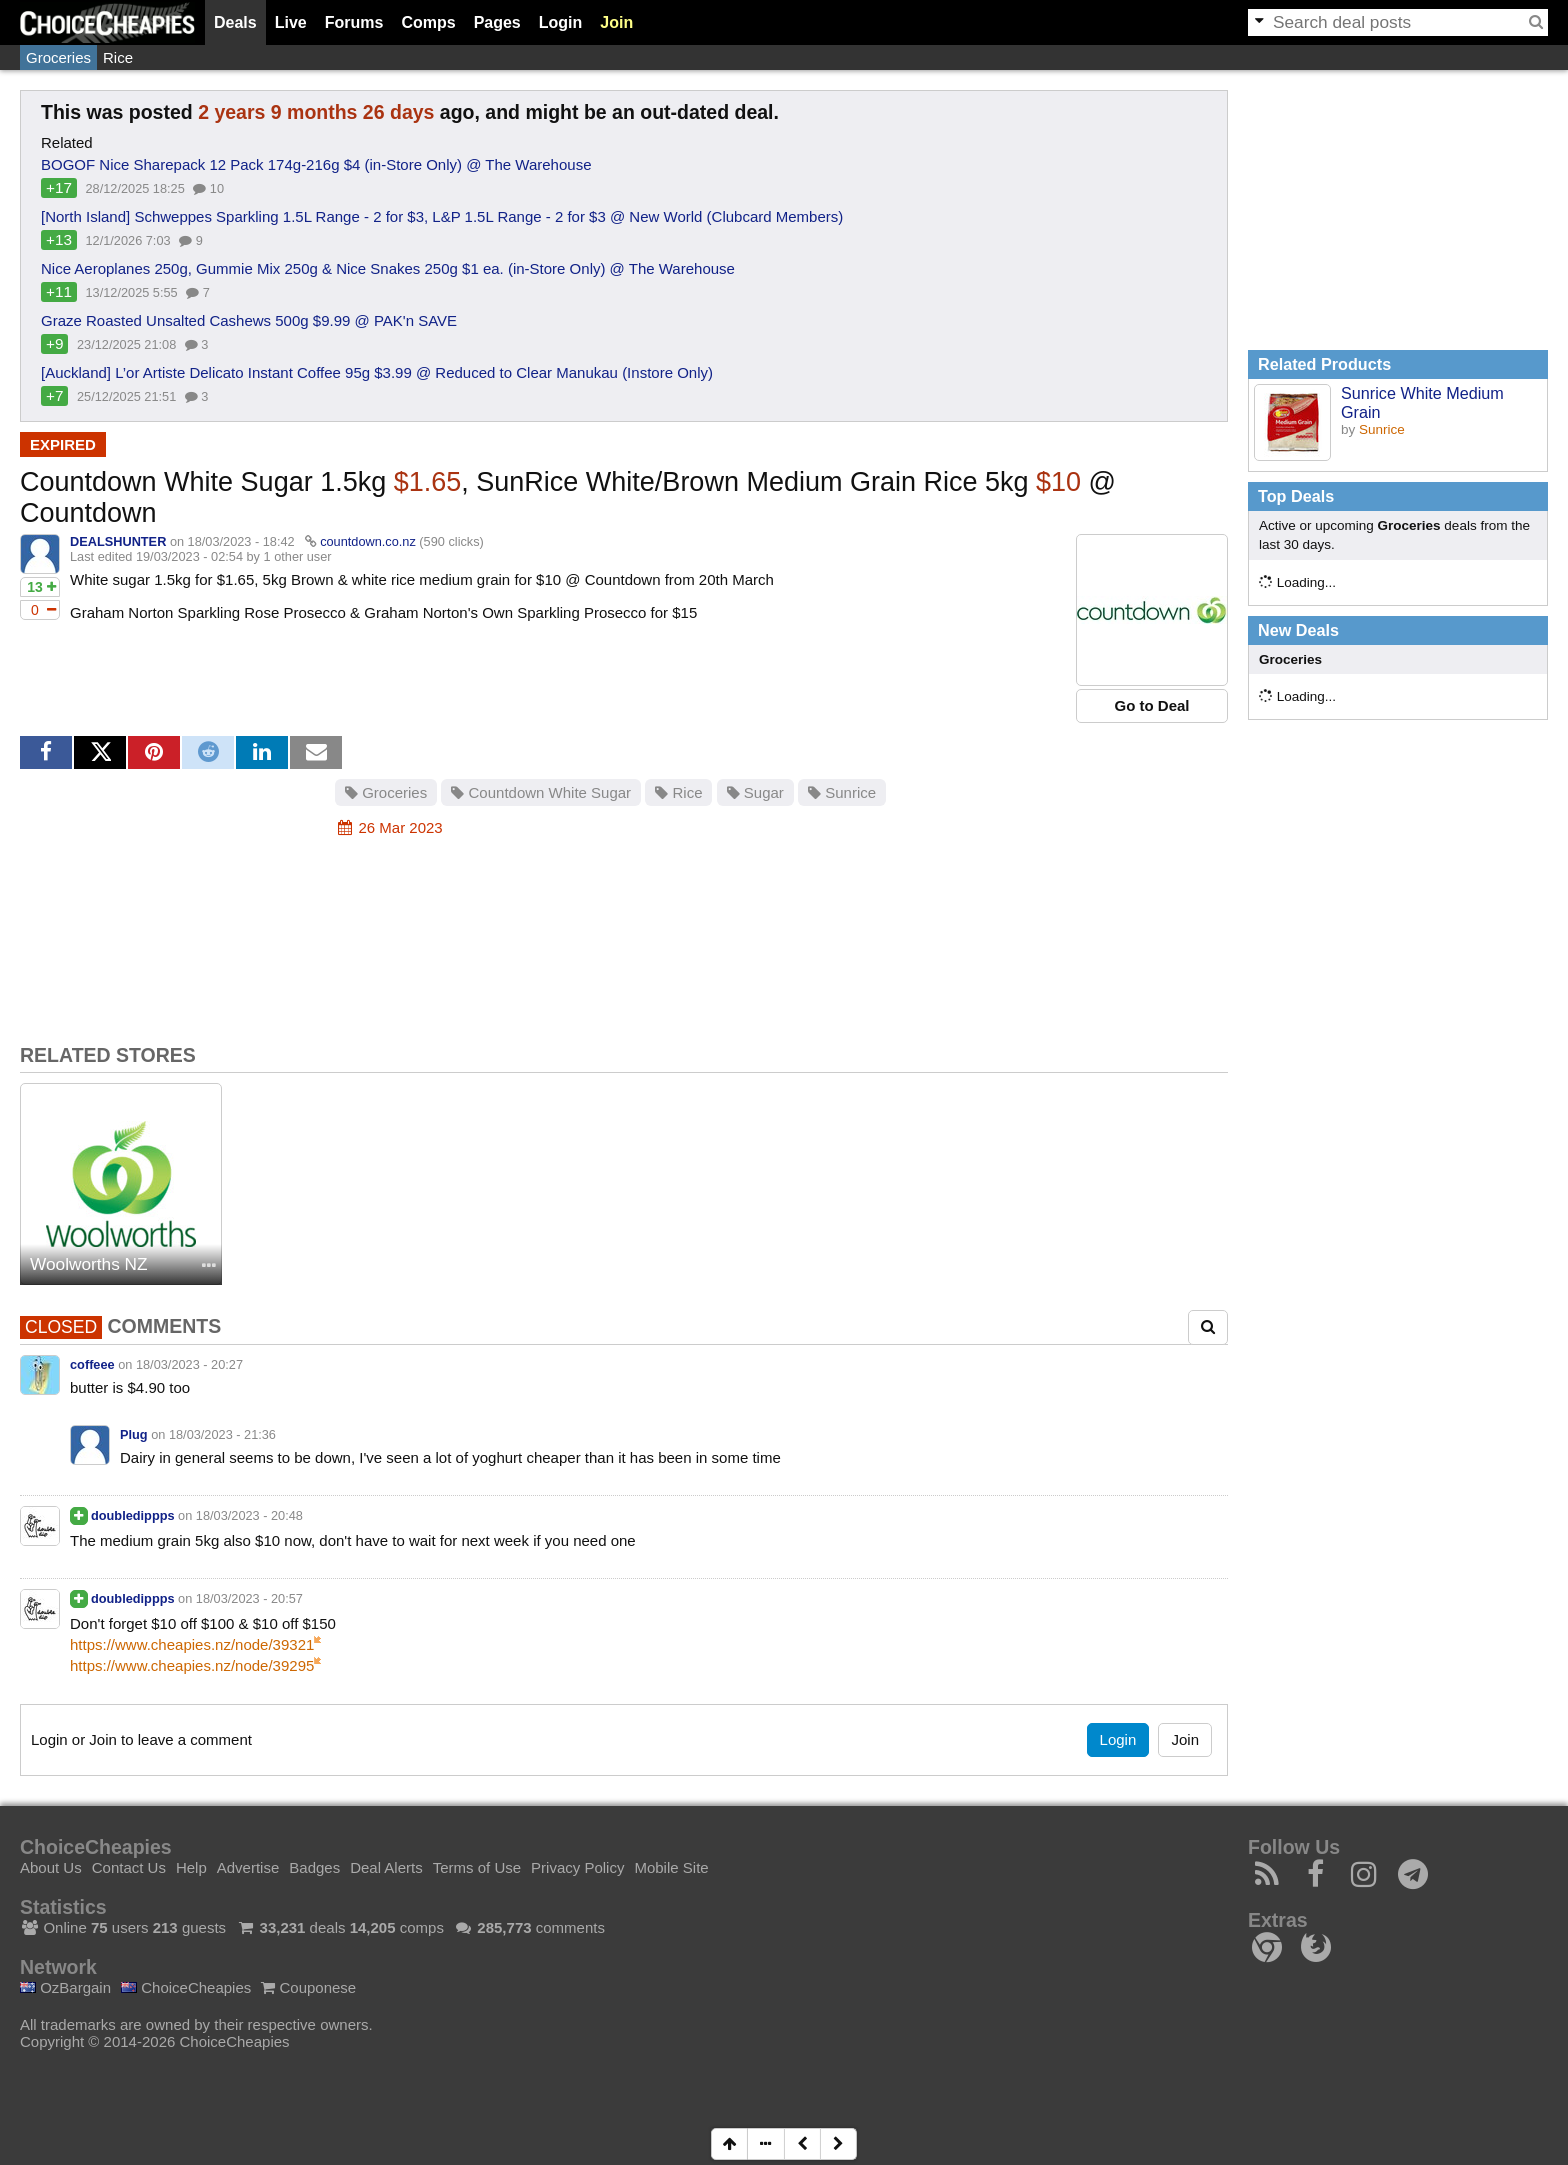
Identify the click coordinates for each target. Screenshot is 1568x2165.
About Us (51, 1867)
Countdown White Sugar (541, 792)
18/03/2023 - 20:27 (189, 1364)
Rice (118, 57)
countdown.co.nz (368, 541)
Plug (134, 1434)
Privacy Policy (577, 1867)
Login (561, 22)
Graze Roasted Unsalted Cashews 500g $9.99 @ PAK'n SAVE (249, 320)
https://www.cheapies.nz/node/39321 (192, 1644)
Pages (497, 22)
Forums (354, 22)
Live (291, 22)
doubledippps (133, 1515)
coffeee (92, 1364)
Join (616, 22)
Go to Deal (1151, 705)
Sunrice (842, 792)
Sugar (755, 792)
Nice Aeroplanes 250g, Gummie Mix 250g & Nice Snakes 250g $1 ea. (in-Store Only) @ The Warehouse (388, 268)
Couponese (308, 1987)
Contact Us (129, 1867)
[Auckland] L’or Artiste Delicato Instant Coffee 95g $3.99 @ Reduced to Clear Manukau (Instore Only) (377, 372)
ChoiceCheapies (186, 1987)
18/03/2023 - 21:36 (222, 1434)
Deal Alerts (386, 1867)
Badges (314, 1867)
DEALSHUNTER (118, 541)
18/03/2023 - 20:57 (249, 1598)
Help (191, 1867)
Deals (235, 22)
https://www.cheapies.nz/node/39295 (192, 1665)
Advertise (248, 1867)
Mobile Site (671, 1867)
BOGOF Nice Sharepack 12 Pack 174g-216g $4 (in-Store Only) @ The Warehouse (316, 164)
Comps (428, 22)
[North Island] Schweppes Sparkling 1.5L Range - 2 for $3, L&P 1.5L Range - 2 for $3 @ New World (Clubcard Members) (442, 216)
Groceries (58, 57)
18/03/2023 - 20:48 (249, 1515)
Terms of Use (477, 1867)
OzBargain (65, 1987)
